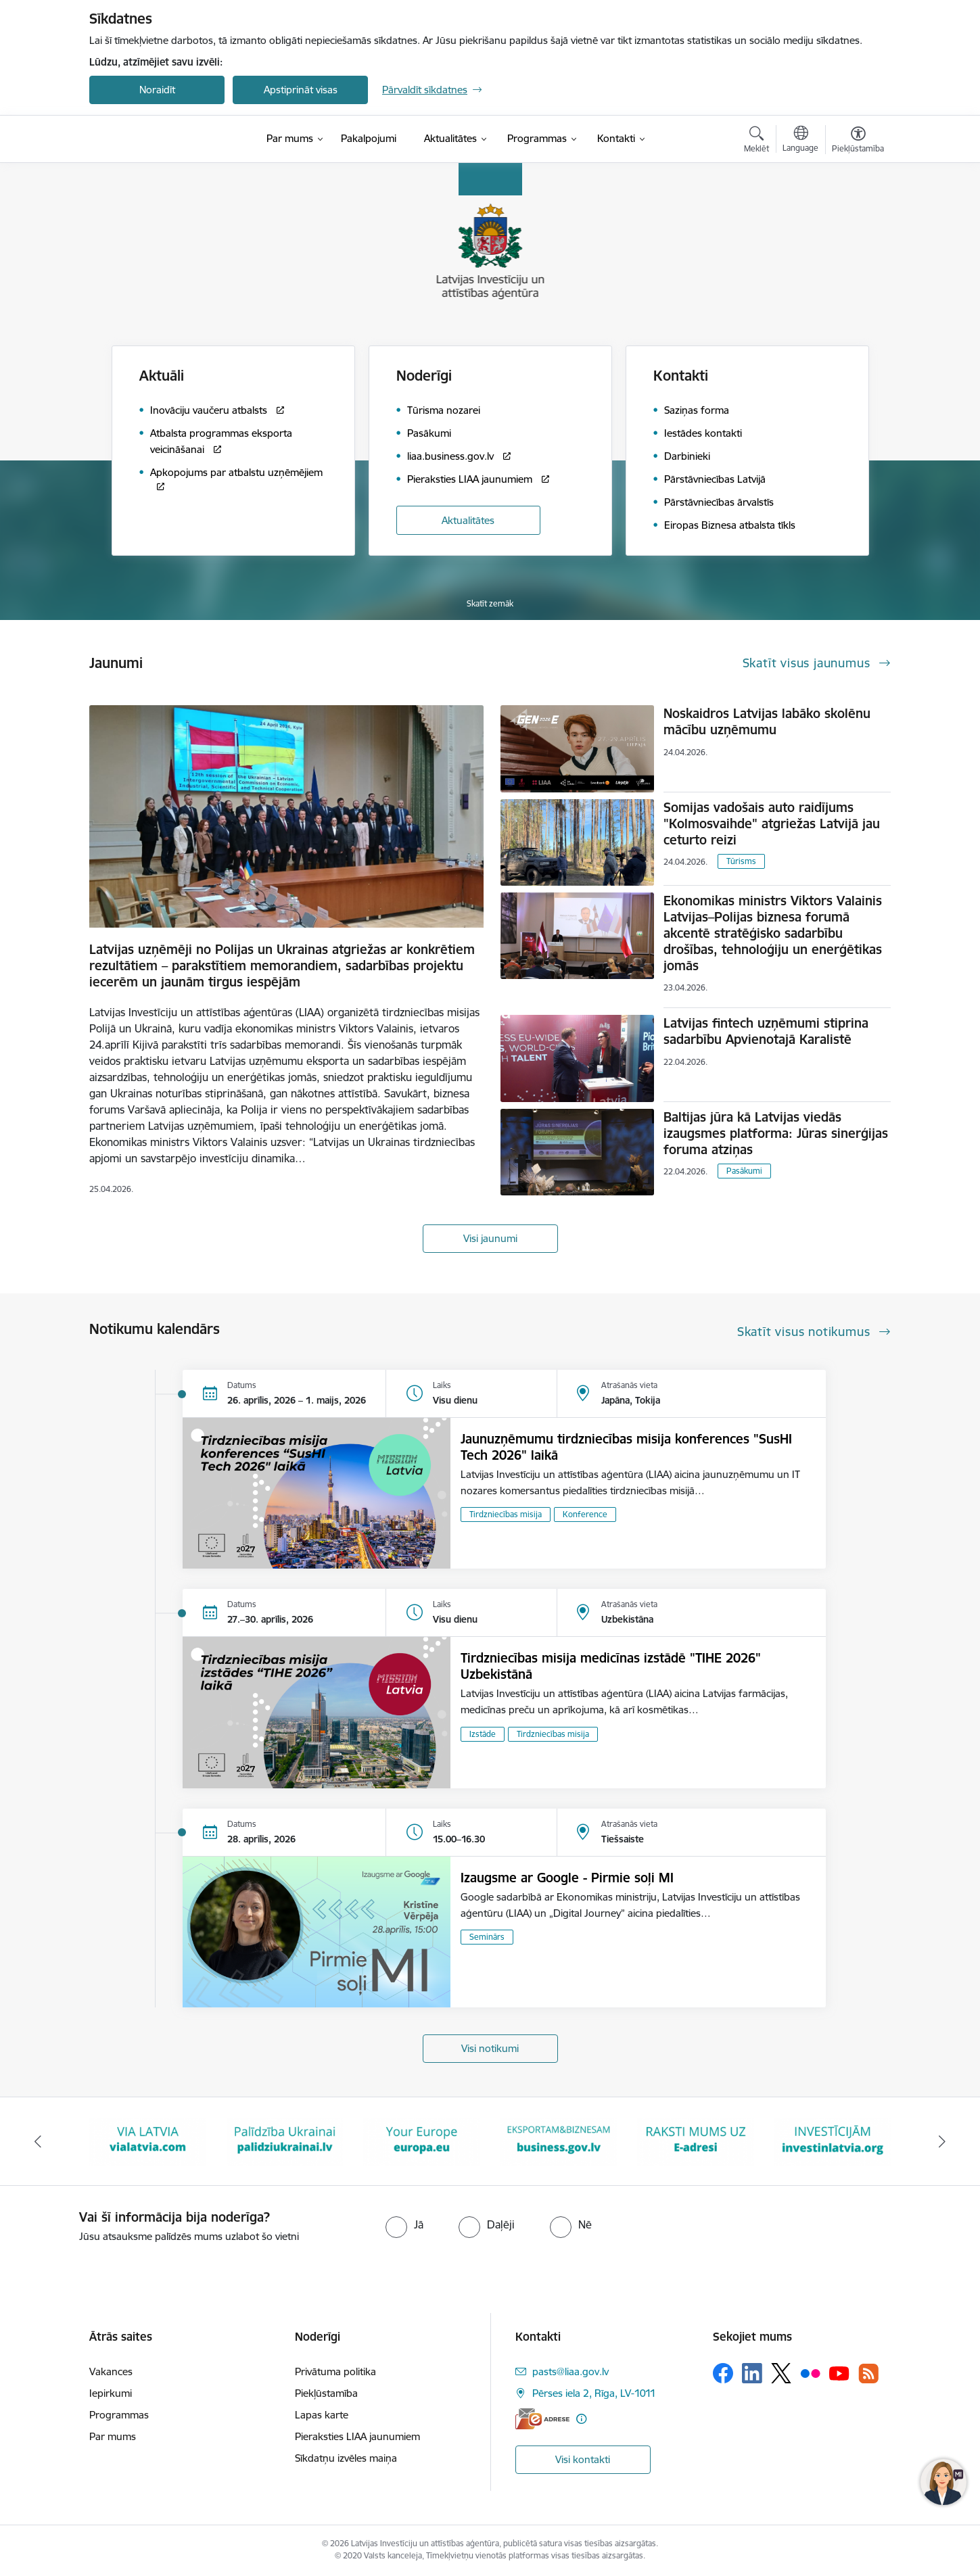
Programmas (119, 2414)
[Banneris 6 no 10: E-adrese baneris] (695, 2140)
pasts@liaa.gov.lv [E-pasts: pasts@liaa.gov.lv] (570, 2371)
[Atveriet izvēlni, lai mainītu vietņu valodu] (800, 140)
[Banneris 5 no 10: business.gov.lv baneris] (558, 2140)
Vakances (111, 2371)
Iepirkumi (110, 2393)
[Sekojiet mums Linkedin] (752, 2373)
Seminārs (487, 1937)
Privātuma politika (335, 2371)
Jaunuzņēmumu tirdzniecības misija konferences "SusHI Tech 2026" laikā (626, 1447)
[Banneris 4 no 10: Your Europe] (421, 2140)
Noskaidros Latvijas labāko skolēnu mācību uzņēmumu (766, 721)
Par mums (112, 2436)
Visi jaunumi (490, 1238)
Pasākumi (744, 1171)
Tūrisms (741, 861)
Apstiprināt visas (300, 89)
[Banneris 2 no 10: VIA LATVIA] (147, 2140)
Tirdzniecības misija (505, 1514)
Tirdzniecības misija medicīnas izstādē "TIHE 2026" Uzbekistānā (611, 1666)
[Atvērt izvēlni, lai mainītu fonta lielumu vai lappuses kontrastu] (858, 141)
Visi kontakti (582, 2459)
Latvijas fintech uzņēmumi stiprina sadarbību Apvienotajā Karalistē (765, 1031)
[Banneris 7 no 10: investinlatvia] (832, 2140)
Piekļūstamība (326, 2393)
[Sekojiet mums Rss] (868, 2373)
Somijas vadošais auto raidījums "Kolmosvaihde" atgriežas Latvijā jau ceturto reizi (771, 823)
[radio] (404, 2224)
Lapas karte (321, 2414)
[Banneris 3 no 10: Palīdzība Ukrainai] (285, 2140)
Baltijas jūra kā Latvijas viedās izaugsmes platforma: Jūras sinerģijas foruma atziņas (775, 1133)
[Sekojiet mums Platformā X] (781, 2373)
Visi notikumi (490, 2048)
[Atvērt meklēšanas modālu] (756, 141)
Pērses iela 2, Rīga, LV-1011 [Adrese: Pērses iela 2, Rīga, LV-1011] (594, 2393)
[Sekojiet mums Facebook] (723, 2373)
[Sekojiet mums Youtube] (839, 2372)
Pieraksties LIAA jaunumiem (357, 2436)
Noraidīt (157, 89)
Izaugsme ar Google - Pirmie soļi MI (567, 1877)
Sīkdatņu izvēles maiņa (346, 2458)
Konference (585, 1514)
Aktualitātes (468, 520)
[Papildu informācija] (581, 2419)
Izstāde (482, 1734)
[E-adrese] (542, 2419)
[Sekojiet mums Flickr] (810, 2372)
